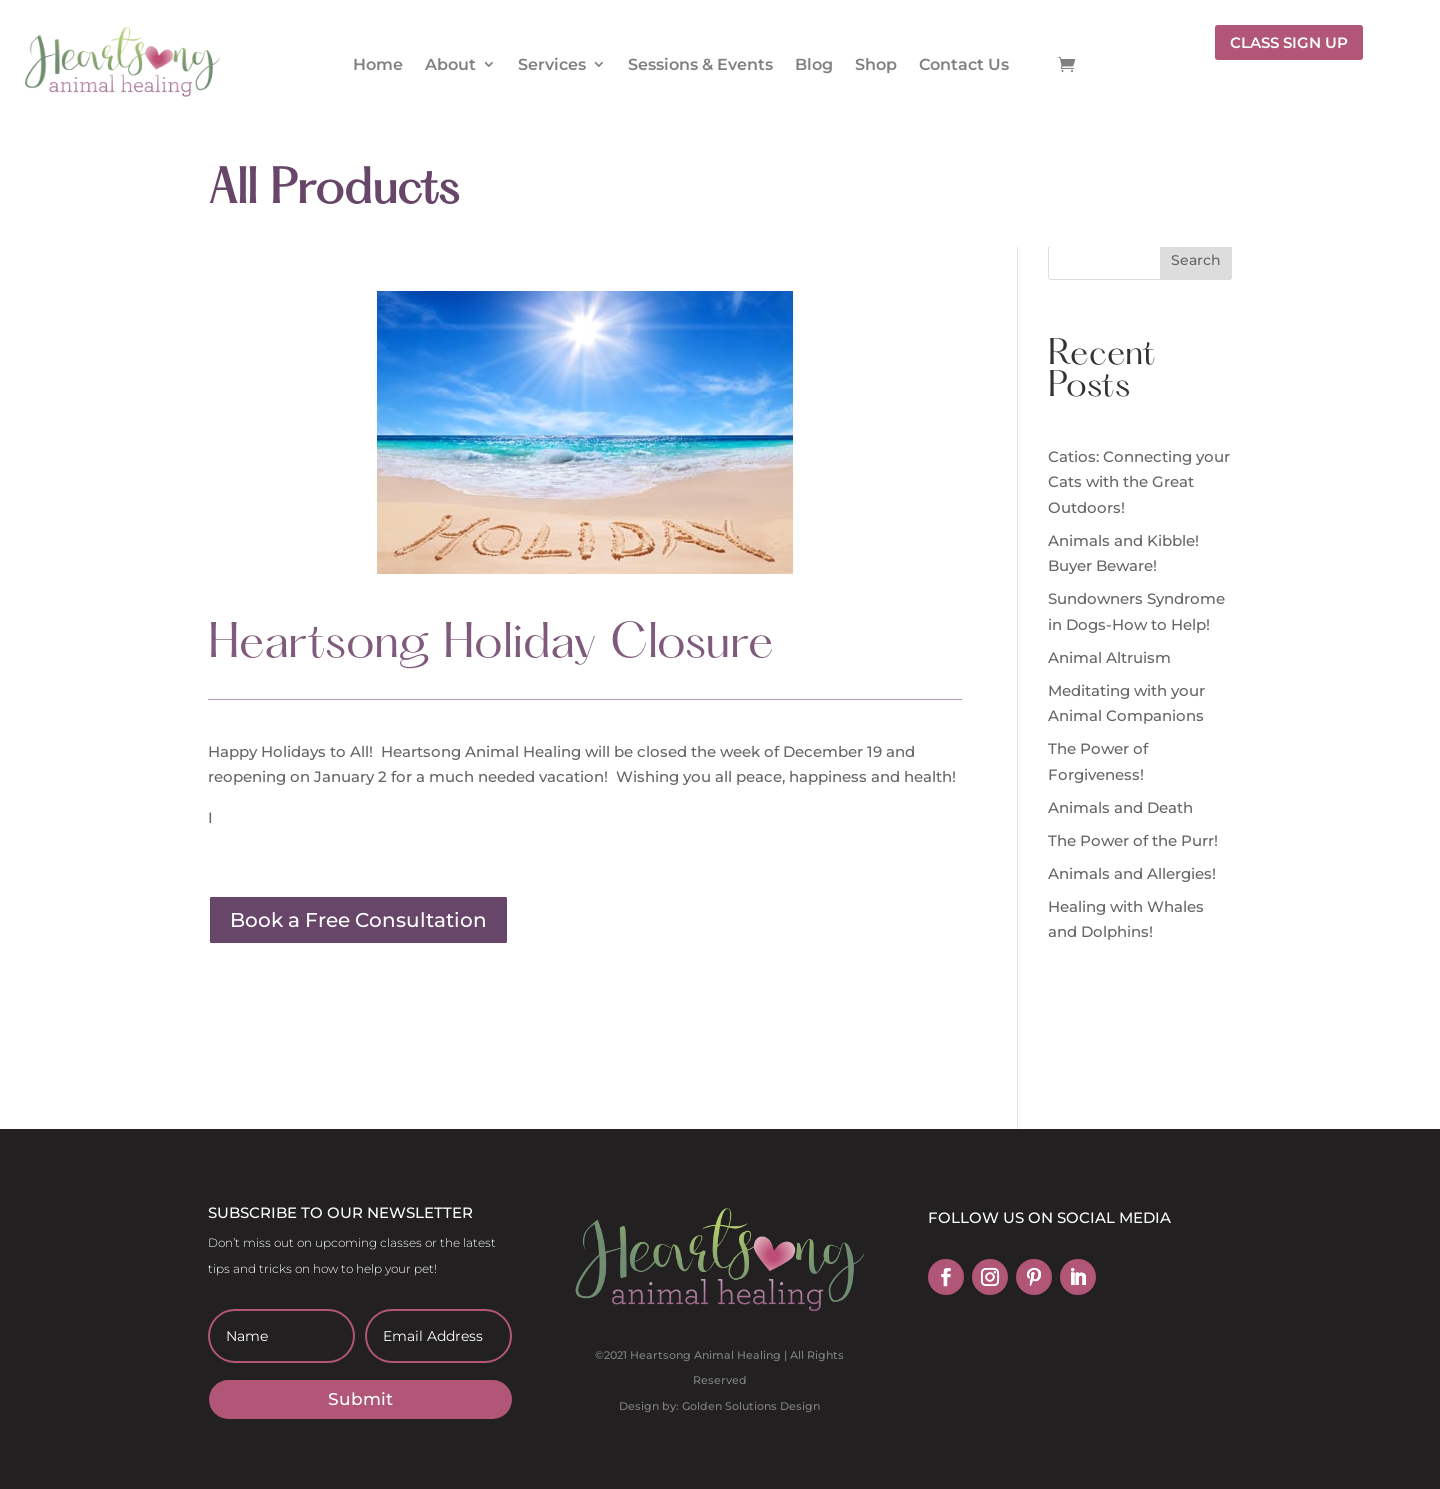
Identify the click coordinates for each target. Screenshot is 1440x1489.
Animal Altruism (1109, 657)
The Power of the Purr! (1133, 840)
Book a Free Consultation (358, 920)
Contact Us (964, 64)
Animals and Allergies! (1132, 873)
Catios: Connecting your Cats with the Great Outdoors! (1139, 482)
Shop (876, 64)
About (450, 64)
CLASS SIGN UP (1289, 42)
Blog (814, 64)
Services (552, 64)
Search (1196, 260)
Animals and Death (1120, 807)
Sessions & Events (700, 64)
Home (378, 64)
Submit (360, 1399)
